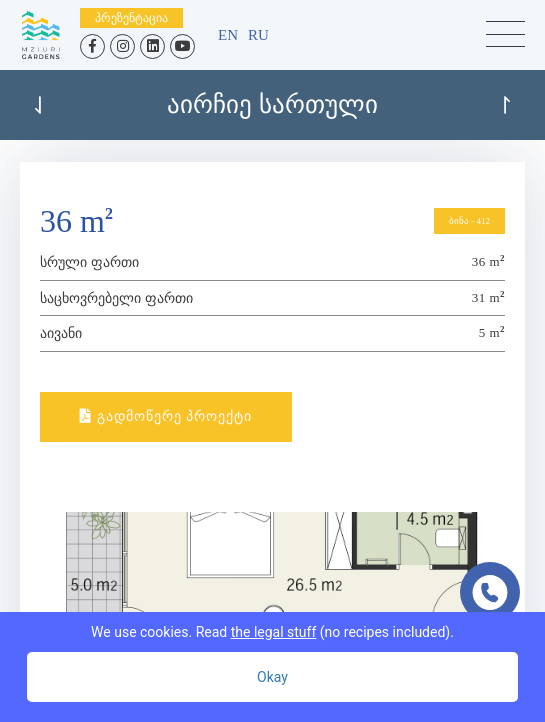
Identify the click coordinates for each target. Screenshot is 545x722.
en (228, 35)
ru (258, 35)
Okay (272, 677)
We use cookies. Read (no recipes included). (272, 632)
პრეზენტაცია (131, 18)
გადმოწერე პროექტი (166, 416)
